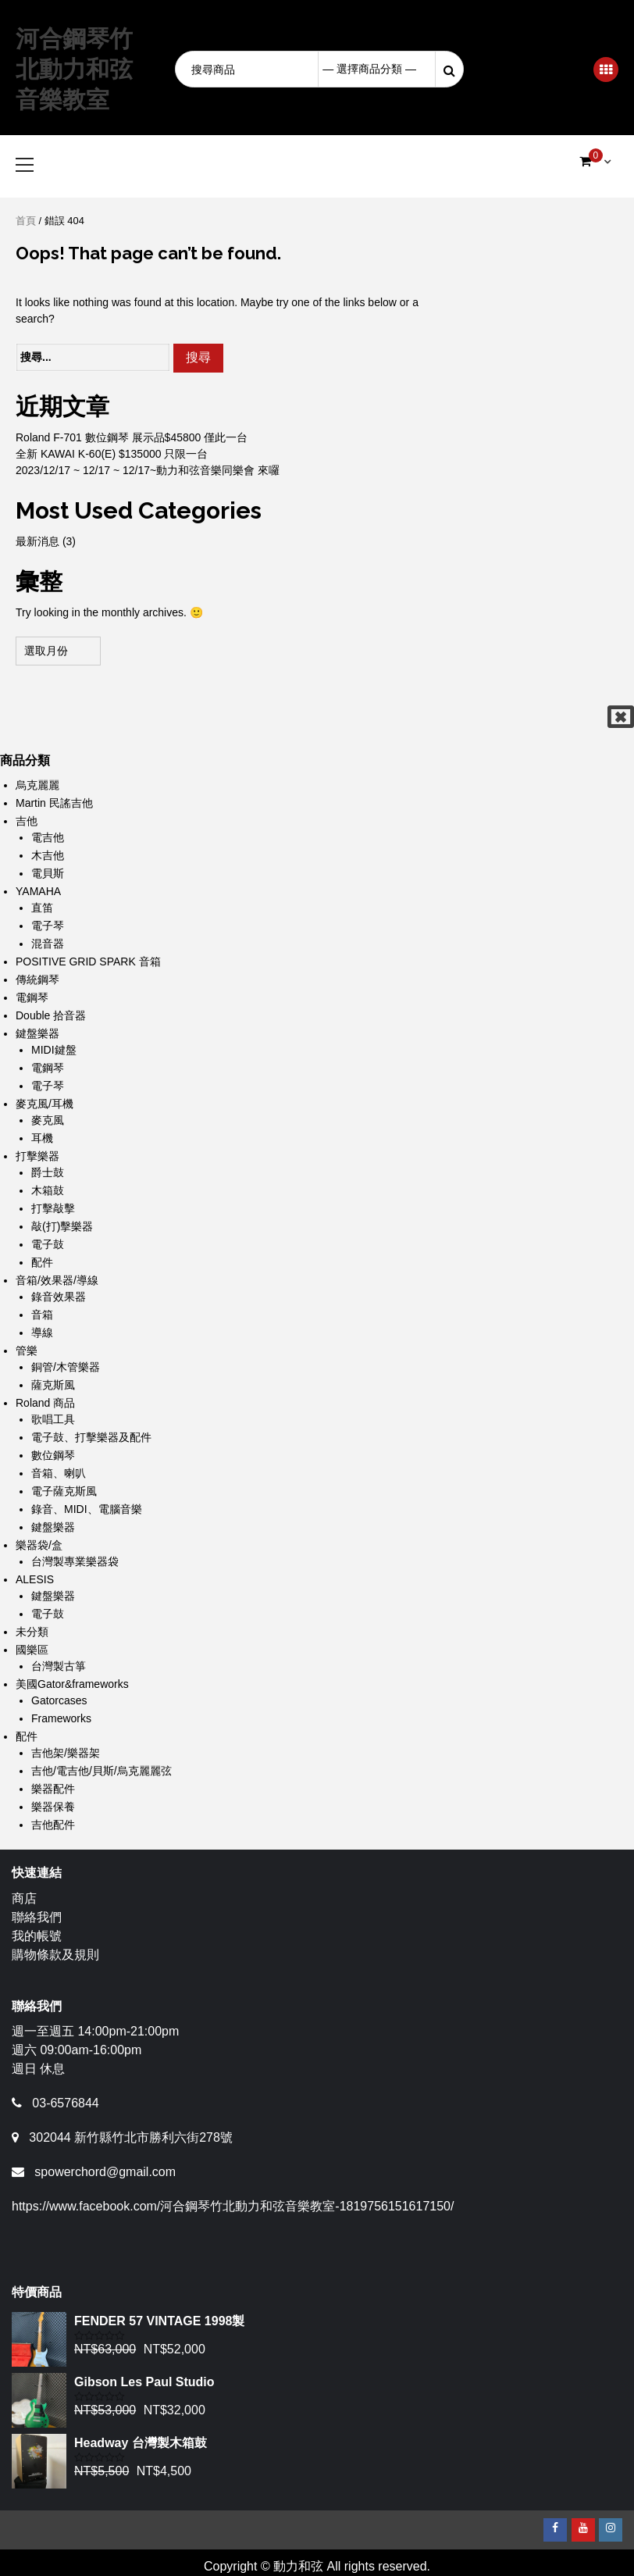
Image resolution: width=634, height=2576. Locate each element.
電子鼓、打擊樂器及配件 (91, 1437)
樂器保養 (53, 1806)
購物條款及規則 (55, 1954)
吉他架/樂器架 (65, 1752)
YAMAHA (38, 891)
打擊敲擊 (53, 1208)
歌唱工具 (53, 1419)
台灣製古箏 (58, 1666)
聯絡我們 (37, 1917)
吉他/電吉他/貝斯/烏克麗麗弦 (101, 1770)
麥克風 (47, 1120)
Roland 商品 (45, 1403)
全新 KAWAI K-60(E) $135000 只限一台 (112, 454)
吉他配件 (53, 1824)
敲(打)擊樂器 (62, 1226)
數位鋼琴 (53, 1455)
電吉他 (47, 837)
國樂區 (32, 1649)
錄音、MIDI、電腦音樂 (86, 1509)
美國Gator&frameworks (72, 1684)
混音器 (47, 943)
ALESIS (35, 1579)
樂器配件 (53, 1788)
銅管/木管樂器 (65, 1367)
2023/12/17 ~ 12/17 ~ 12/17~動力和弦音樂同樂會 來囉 (148, 470)
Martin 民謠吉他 (54, 803)
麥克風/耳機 (44, 1103)
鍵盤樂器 (37, 1033)
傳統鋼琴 (37, 979)
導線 (42, 1332)
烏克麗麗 (37, 785)
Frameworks (61, 1718)
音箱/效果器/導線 (57, 1280)
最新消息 (37, 541)
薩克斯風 (53, 1385)
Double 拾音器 (51, 1015)
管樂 (26, 1350)
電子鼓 (47, 1244)
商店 (24, 1898)
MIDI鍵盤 (54, 1050)
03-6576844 (65, 2103)
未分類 (32, 1631)
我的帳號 (37, 1936)
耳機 (42, 1138)
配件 (42, 1262)
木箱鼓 (47, 1190)
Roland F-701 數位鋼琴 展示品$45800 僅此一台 (132, 437)
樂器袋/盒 (39, 1545)
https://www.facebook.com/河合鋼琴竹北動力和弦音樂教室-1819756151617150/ (233, 2206)
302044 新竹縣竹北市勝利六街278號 (131, 2137)
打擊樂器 (37, 1156)
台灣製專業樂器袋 (75, 1561)
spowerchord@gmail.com (105, 2171)
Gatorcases (59, 1700)
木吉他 (47, 855)
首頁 (26, 221)
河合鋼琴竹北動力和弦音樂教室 (74, 69)
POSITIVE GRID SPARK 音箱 (88, 961)
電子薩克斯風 (64, 1491)
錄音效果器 (58, 1296)
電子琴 (47, 925)
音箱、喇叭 (58, 1473)
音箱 (42, 1314)
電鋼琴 (32, 997)
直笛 (42, 907)
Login (529, 69)
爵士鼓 (47, 1172)
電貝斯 (47, 873)
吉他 (26, 821)
